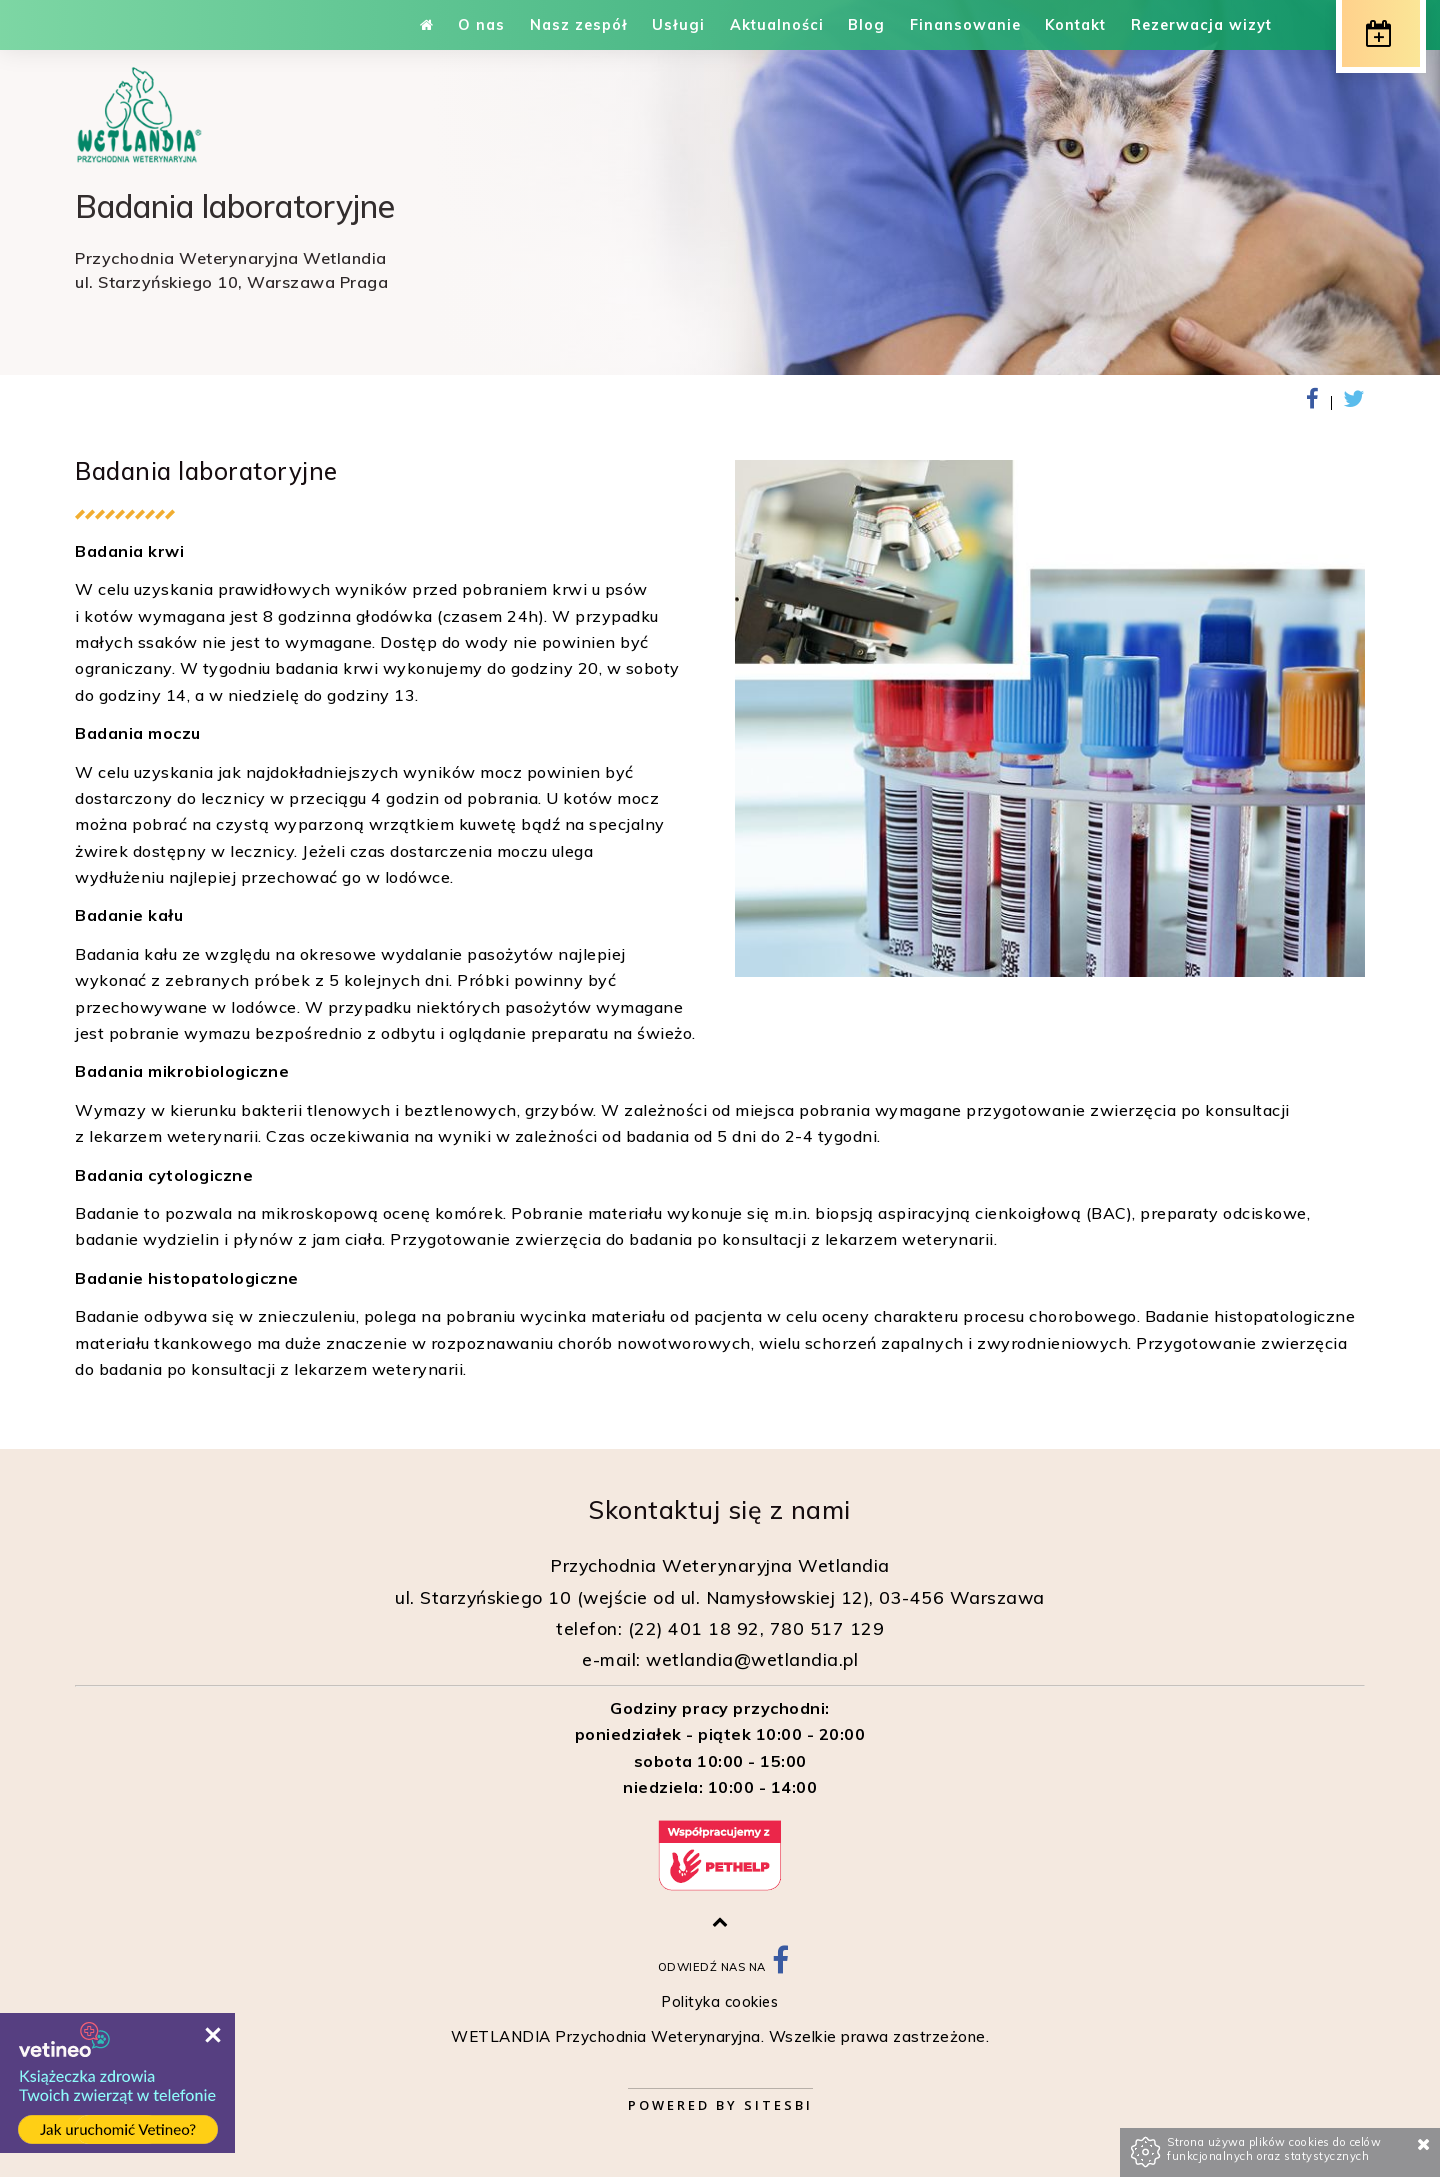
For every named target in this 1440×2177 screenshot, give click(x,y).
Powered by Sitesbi (720, 2105)
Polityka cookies (720, 2002)
